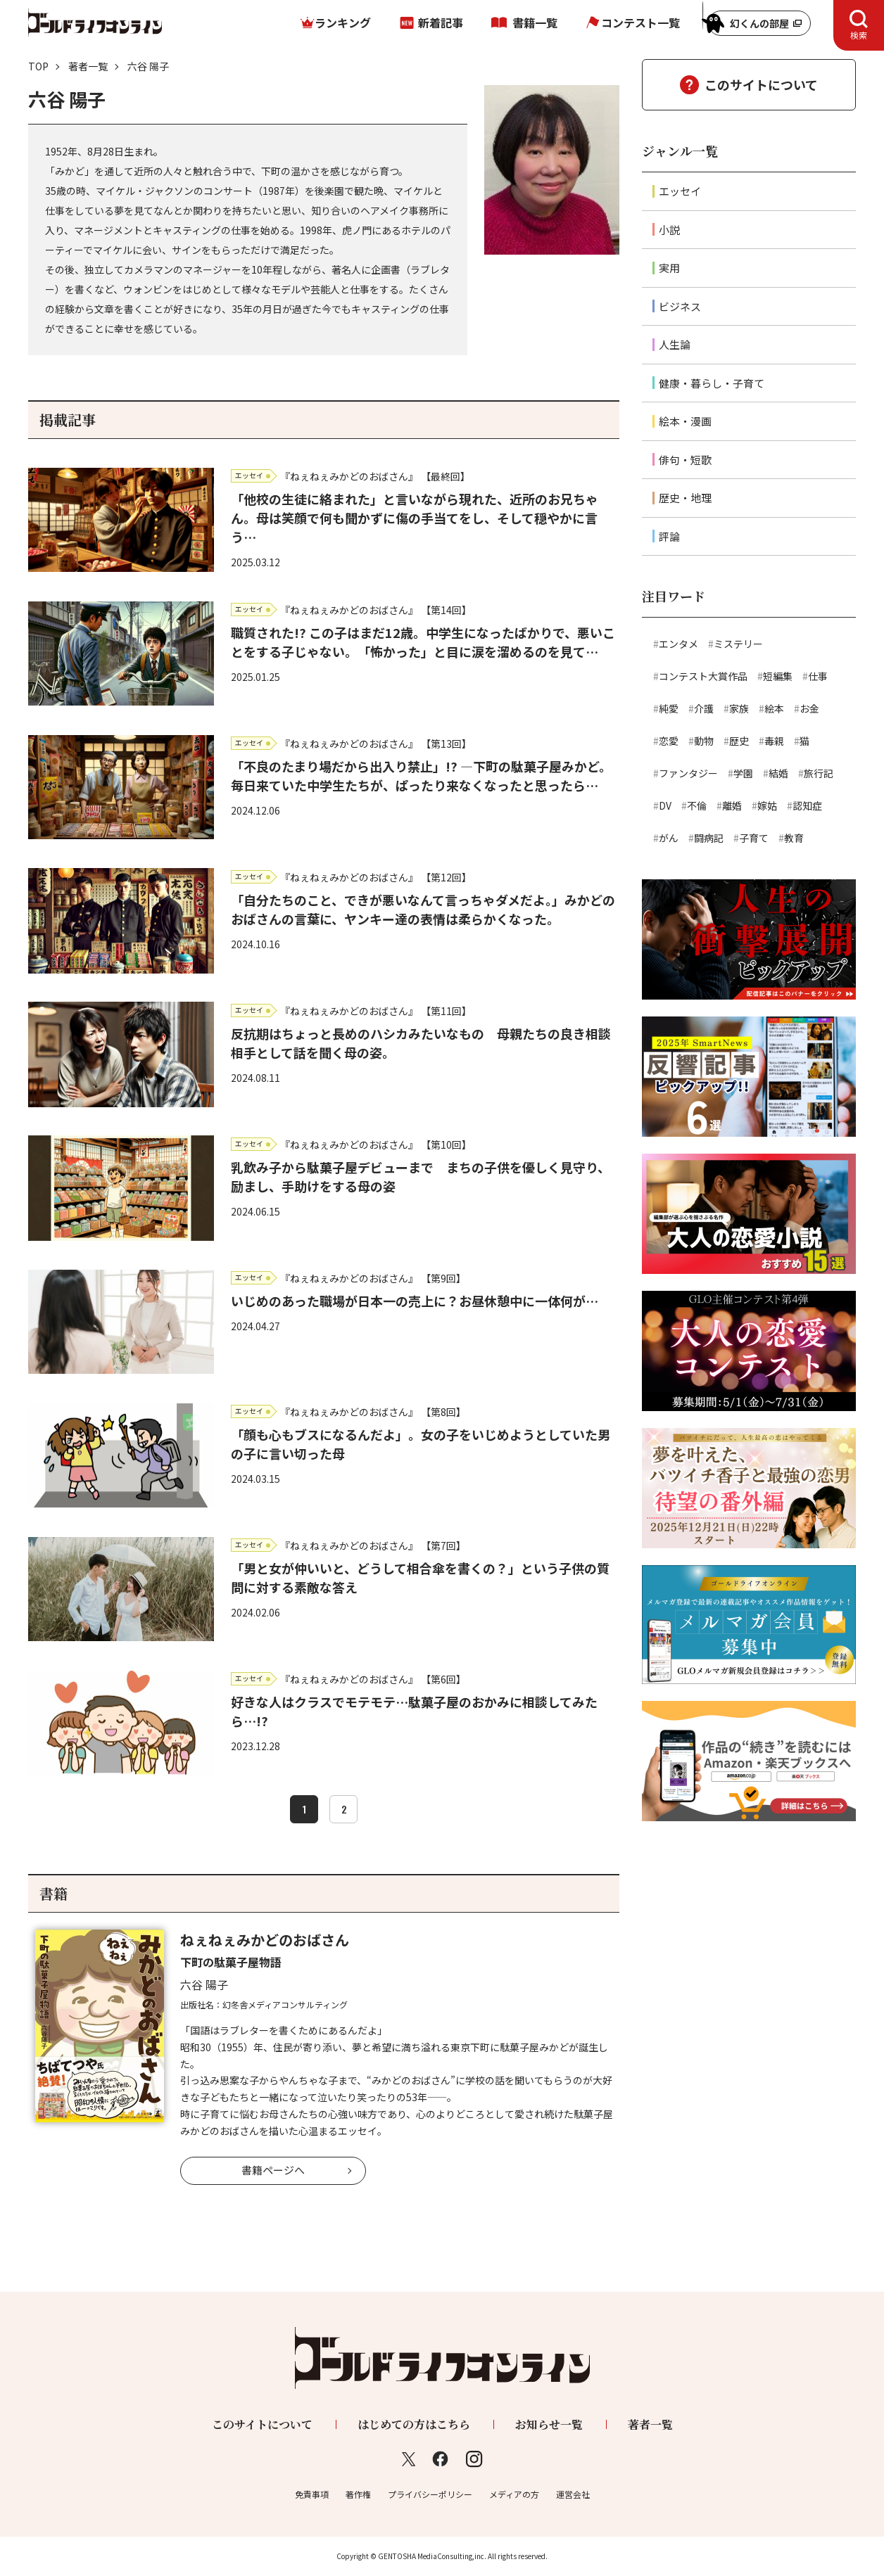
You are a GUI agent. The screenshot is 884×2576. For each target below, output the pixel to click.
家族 (739, 708)
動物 (704, 741)
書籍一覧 (534, 22)
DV (665, 805)
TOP (38, 66)
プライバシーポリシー (430, 2494)
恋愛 (668, 741)
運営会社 (573, 2494)
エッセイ (680, 191)
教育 (794, 838)
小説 (669, 229)
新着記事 (440, 22)
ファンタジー (688, 773)
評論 (669, 536)
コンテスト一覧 (640, 22)
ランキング (343, 22)
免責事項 (312, 2494)
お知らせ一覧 (549, 2424)
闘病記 (709, 838)
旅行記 (818, 773)
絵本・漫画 (685, 421)
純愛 (668, 708)
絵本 (774, 708)
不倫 (697, 805)
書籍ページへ (273, 2169)
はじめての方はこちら (414, 2424)
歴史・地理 (685, 497)
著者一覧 (88, 66)
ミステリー (738, 644)
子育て (754, 838)
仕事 (818, 676)
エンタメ (678, 644)
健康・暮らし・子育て (711, 383)
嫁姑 (767, 805)
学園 (743, 773)
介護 (704, 708)
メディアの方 (514, 2494)
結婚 (778, 773)
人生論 (674, 344)
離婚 (732, 805)
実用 (669, 267)
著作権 (358, 2494)
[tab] (858, 25)
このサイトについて (761, 84)
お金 (809, 708)
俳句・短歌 (685, 459)
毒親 (774, 741)
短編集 (778, 676)
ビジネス (680, 306)
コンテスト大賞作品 (703, 676)
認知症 (807, 805)
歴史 (739, 741)
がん (668, 838)
